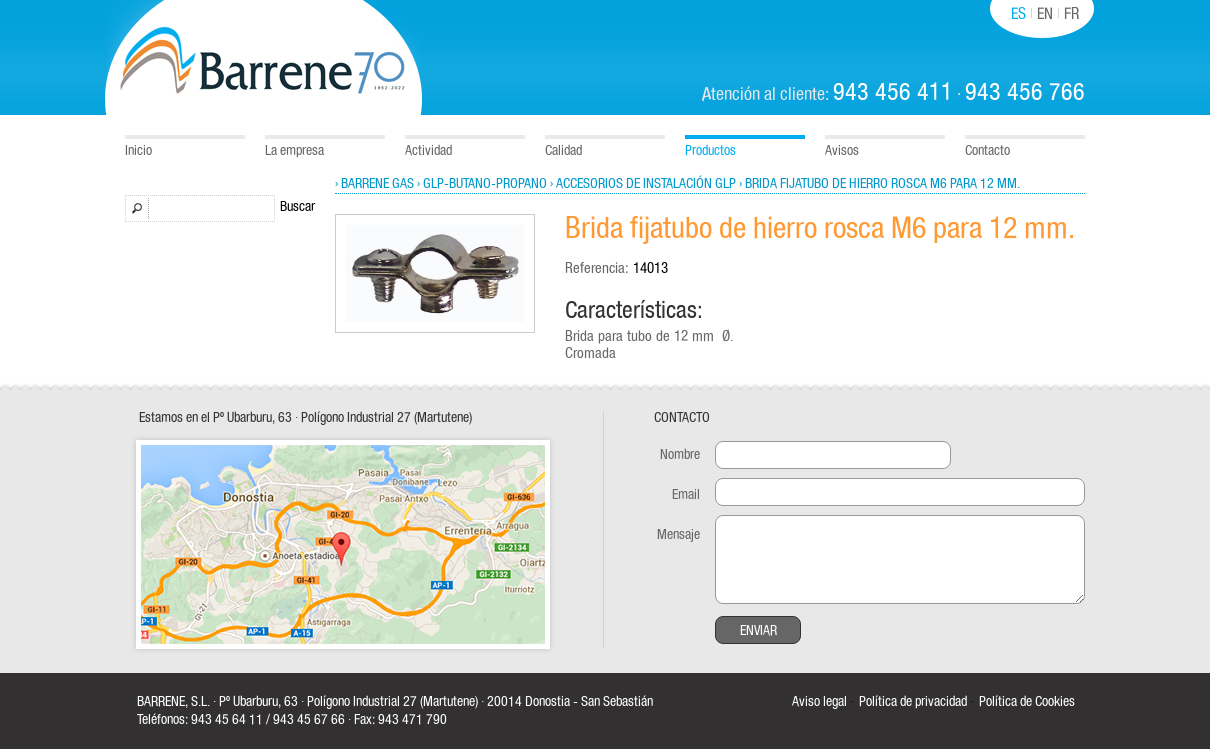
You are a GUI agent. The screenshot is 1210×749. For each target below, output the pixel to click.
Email (686, 495)
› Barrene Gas (374, 184)
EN (1045, 14)
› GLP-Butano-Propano (482, 184)
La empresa (294, 151)
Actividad (428, 151)
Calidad (563, 151)
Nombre (680, 455)
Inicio (138, 151)
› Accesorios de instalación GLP (643, 184)
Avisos (842, 151)
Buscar (297, 207)
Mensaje (678, 535)
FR (1071, 14)
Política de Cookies (1027, 702)
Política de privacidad (913, 702)
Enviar (758, 631)
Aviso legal (819, 702)
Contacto (987, 151)
